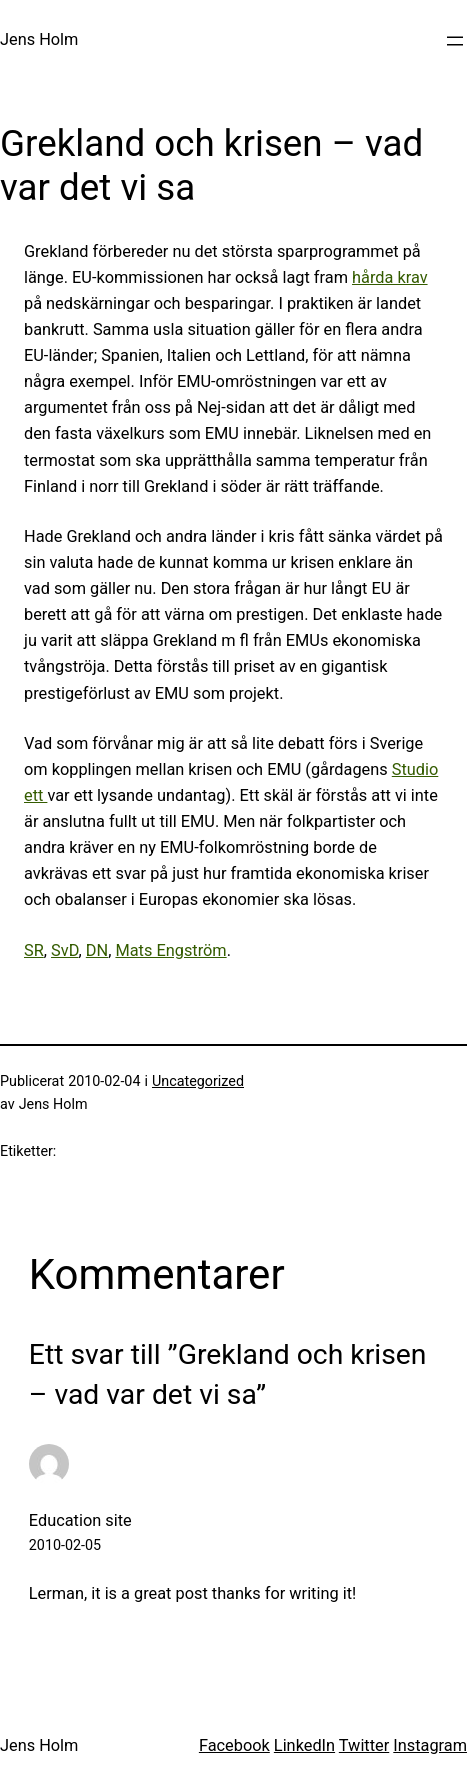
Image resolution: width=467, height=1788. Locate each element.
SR (34, 950)
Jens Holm (39, 39)
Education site (80, 1520)
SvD (65, 950)
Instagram (430, 1745)
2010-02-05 (65, 1545)
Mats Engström (170, 950)
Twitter (364, 1745)
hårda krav (390, 277)
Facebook (234, 1745)
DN (97, 950)
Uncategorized (198, 1081)
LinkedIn (304, 1745)
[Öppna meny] (455, 41)
